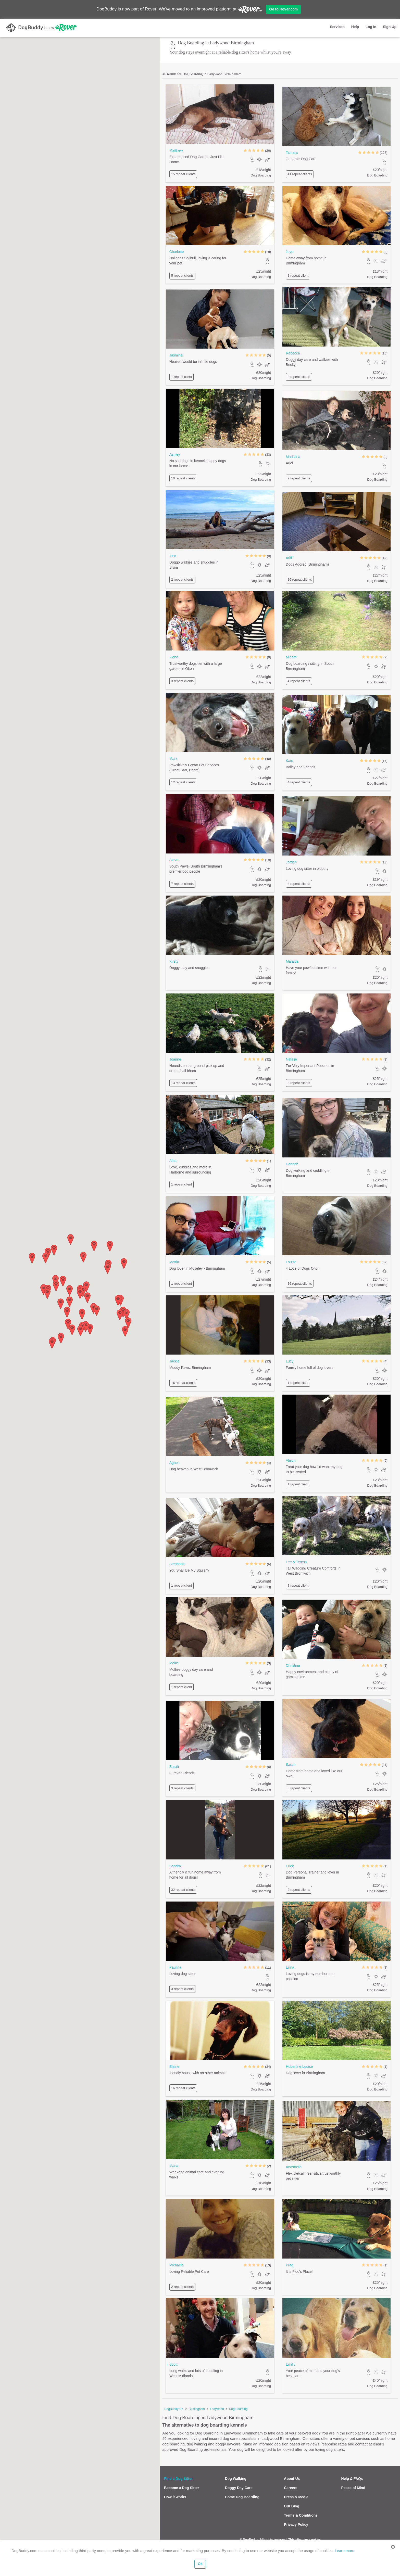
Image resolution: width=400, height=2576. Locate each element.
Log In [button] (371, 27)
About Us (292, 2479)
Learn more (344, 2550)
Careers (290, 2488)
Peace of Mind (353, 2488)
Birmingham (197, 2409)
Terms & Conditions (301, 2515)
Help (355, 27)
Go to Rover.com (283, 9)
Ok (200, 2564)
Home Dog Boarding (242, 2497)
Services (337, 27)
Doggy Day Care (239, 2488)
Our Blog (291, 2506)
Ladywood (217, 2409)
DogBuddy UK (173, 2409)
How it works (175, 2497)
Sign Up (389, 27)
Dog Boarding (238, 2409)
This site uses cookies (304, 2539)
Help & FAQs (352, 2479)
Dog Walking (235, 2479)
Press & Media (296, 2497)
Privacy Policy (296, 2524)
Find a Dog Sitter (178, 2479)
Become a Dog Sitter (181, 2488)
